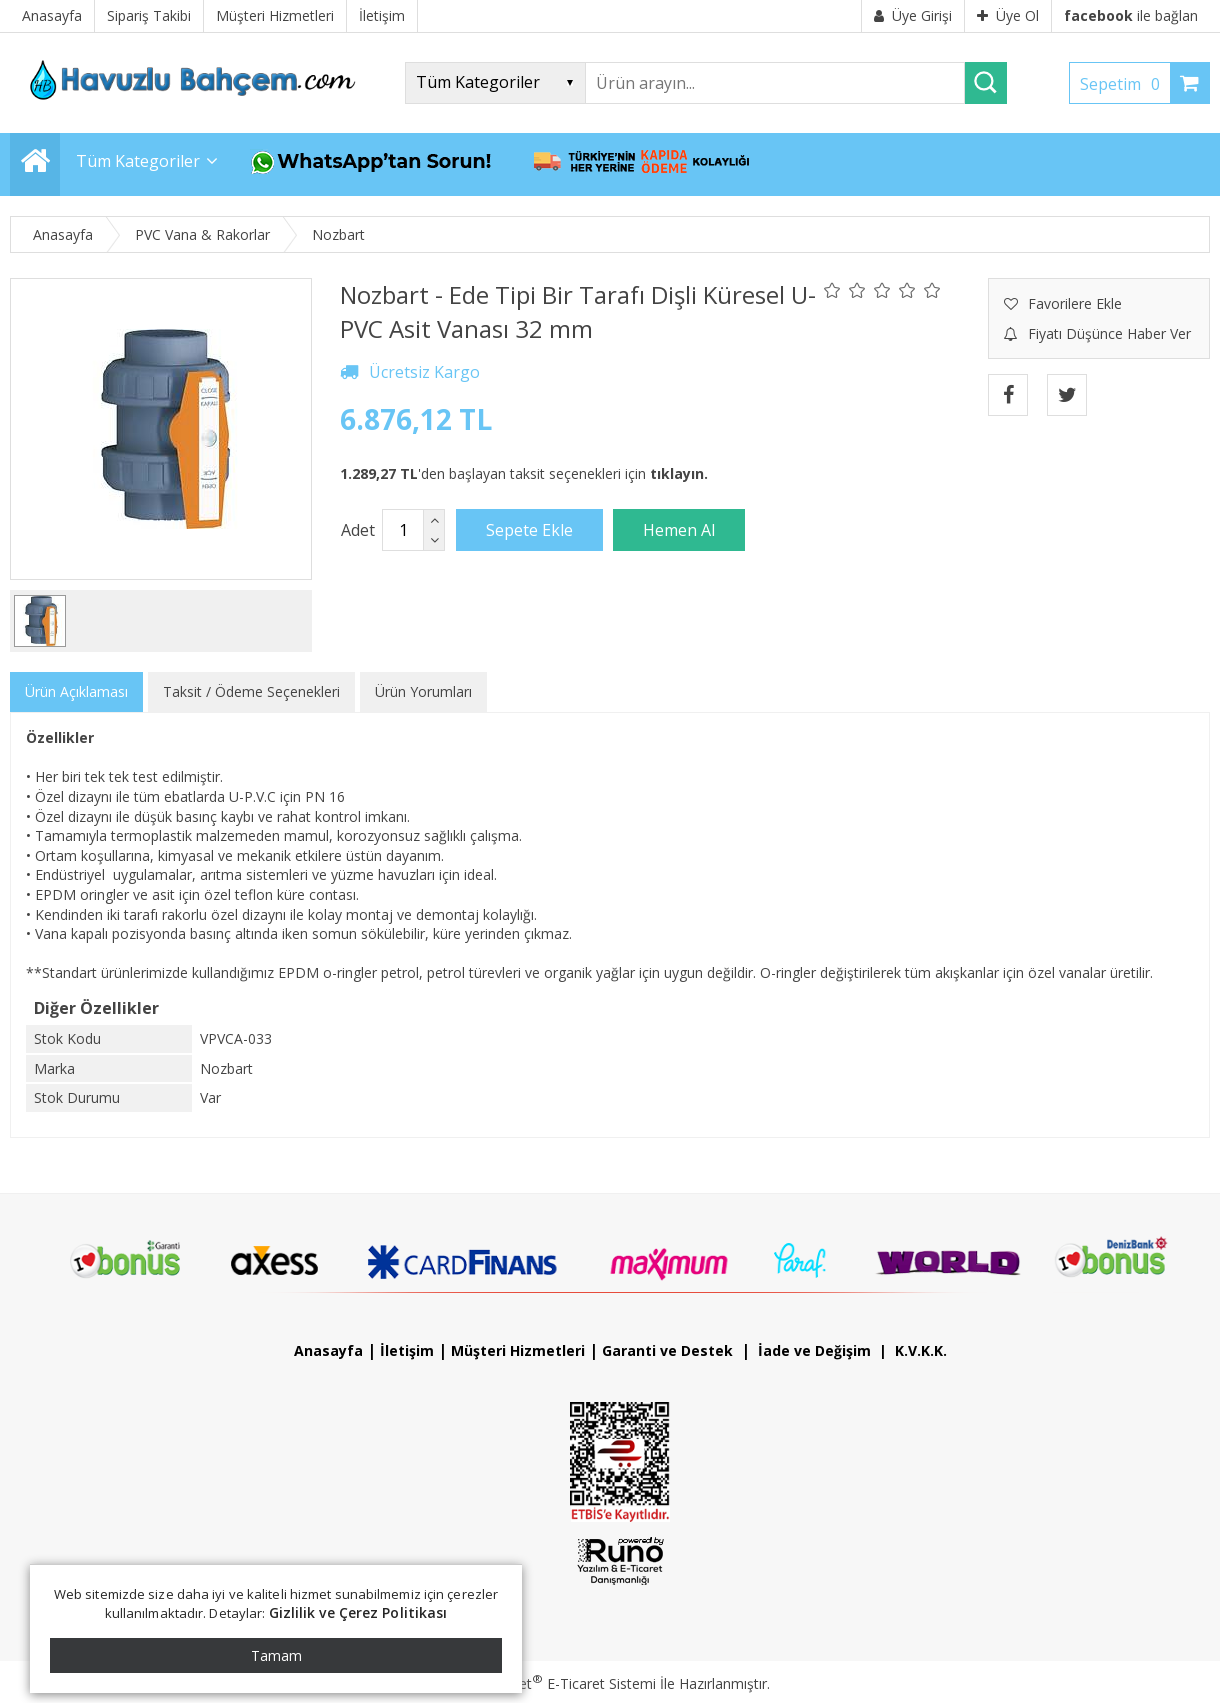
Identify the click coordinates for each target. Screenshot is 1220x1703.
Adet (358, 530)
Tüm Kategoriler (138, 161)
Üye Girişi (913, 15)
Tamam (276, 1655)
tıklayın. (679, 473)
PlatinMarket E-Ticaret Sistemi (553, 1683)
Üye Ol (1008, 15)
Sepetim (1125, 84)
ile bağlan (1131, 15)
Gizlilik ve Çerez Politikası (358, 1612)
